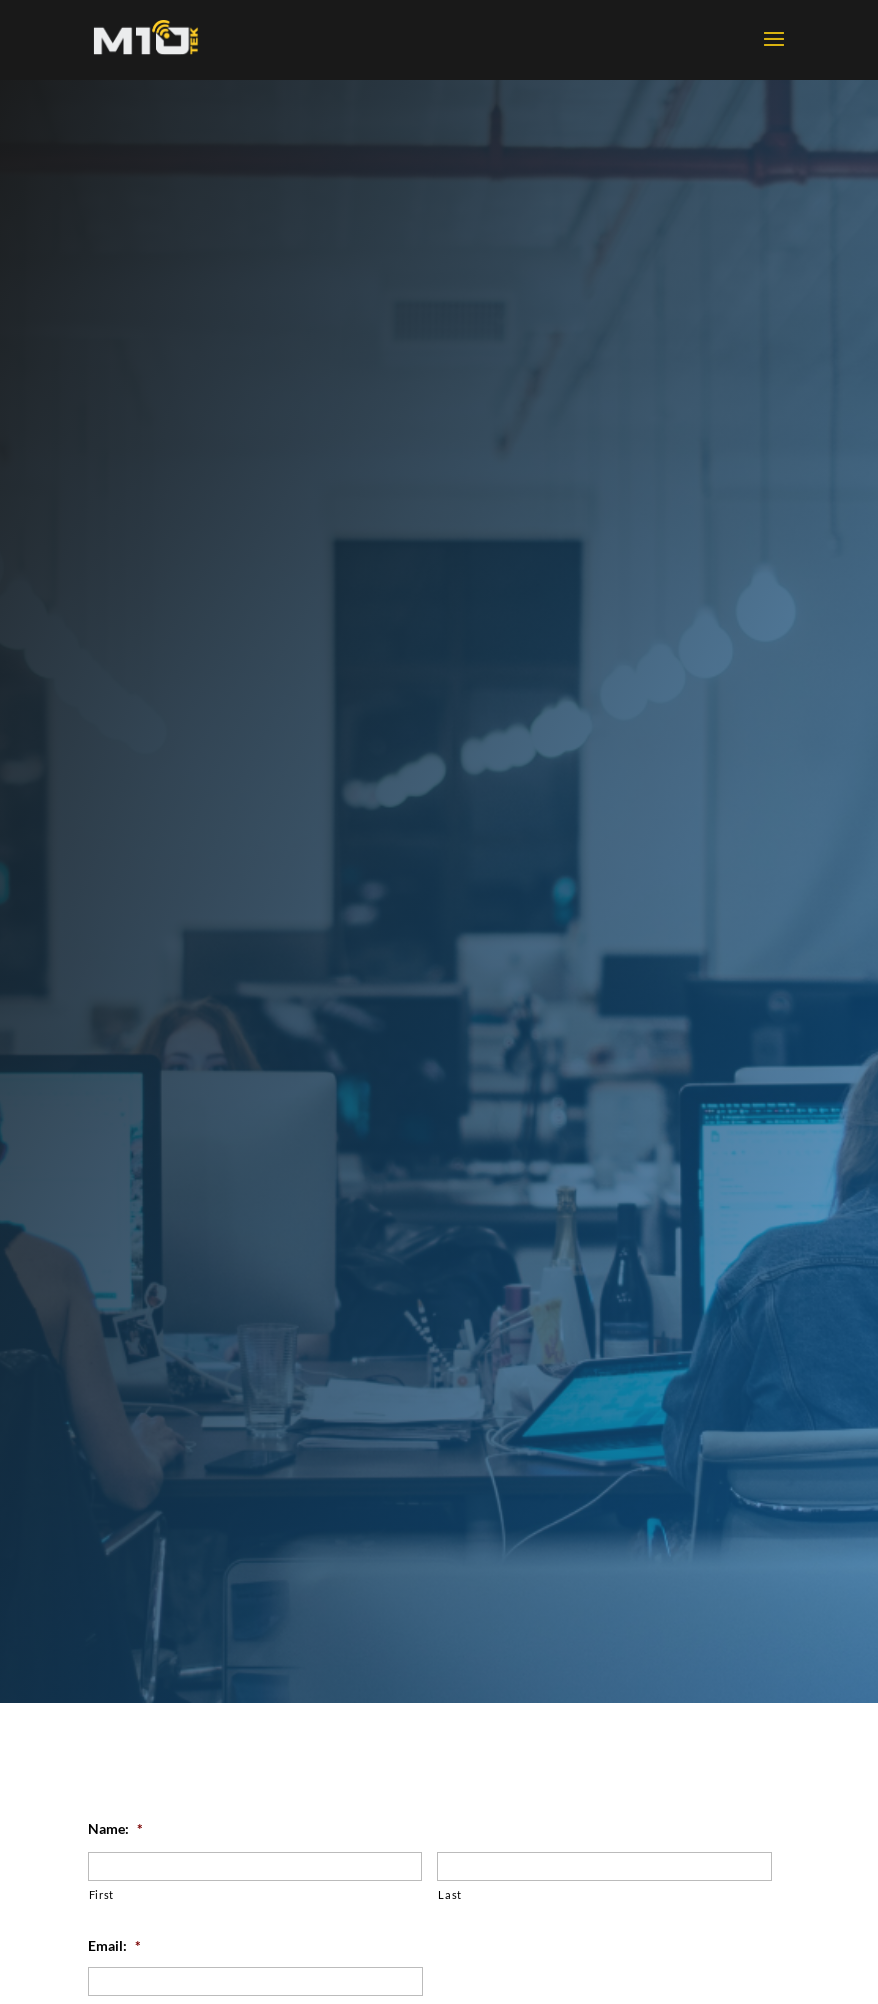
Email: (114, 1945)
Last (450, 1894)
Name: (115, 1828)
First (101, 1894)
